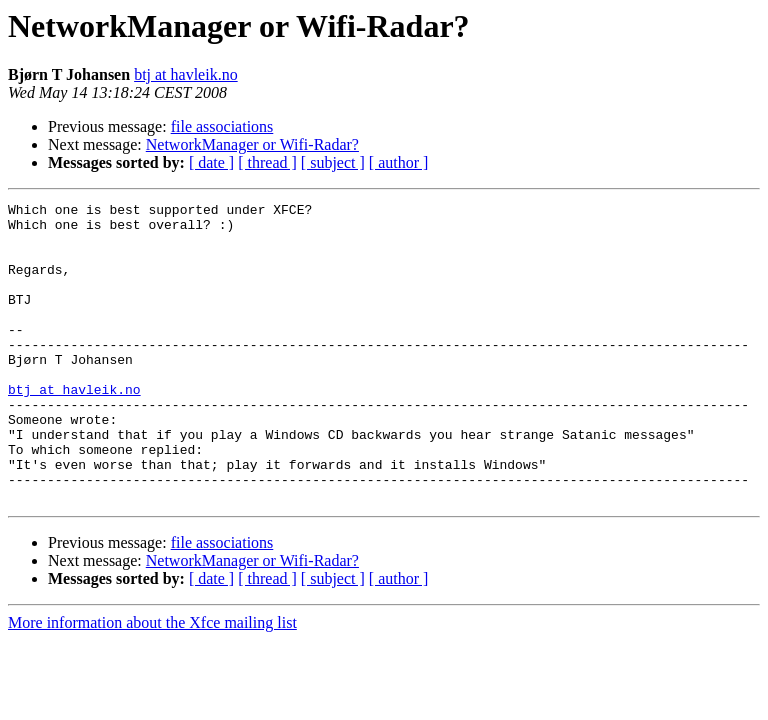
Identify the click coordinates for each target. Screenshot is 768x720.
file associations (222, 126)
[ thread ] (267, 162)
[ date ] (211, 162)
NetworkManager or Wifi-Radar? (252, 144)
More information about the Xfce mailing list (152, 682)
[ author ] (399, 162)
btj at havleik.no (186, 74)
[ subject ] (333, 162)
